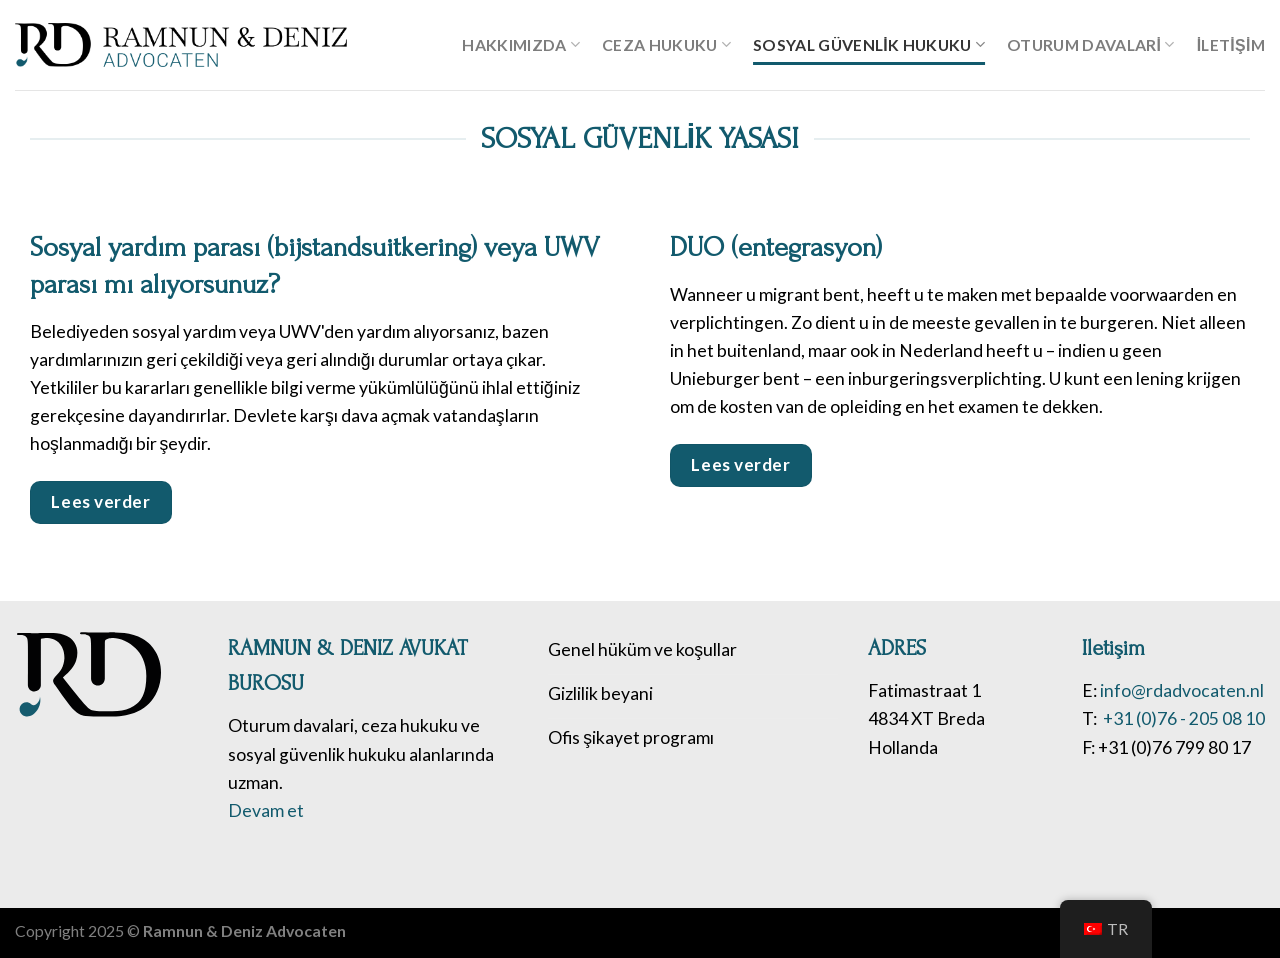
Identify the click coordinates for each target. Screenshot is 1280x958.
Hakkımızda (521, 45)
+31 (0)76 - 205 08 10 (1182, 718)
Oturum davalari (1091, 45)
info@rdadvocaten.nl (1182, 690)
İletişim (1231, 44)
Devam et (266, 810)
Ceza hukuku (666, 45)
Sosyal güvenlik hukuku (869, 45)
